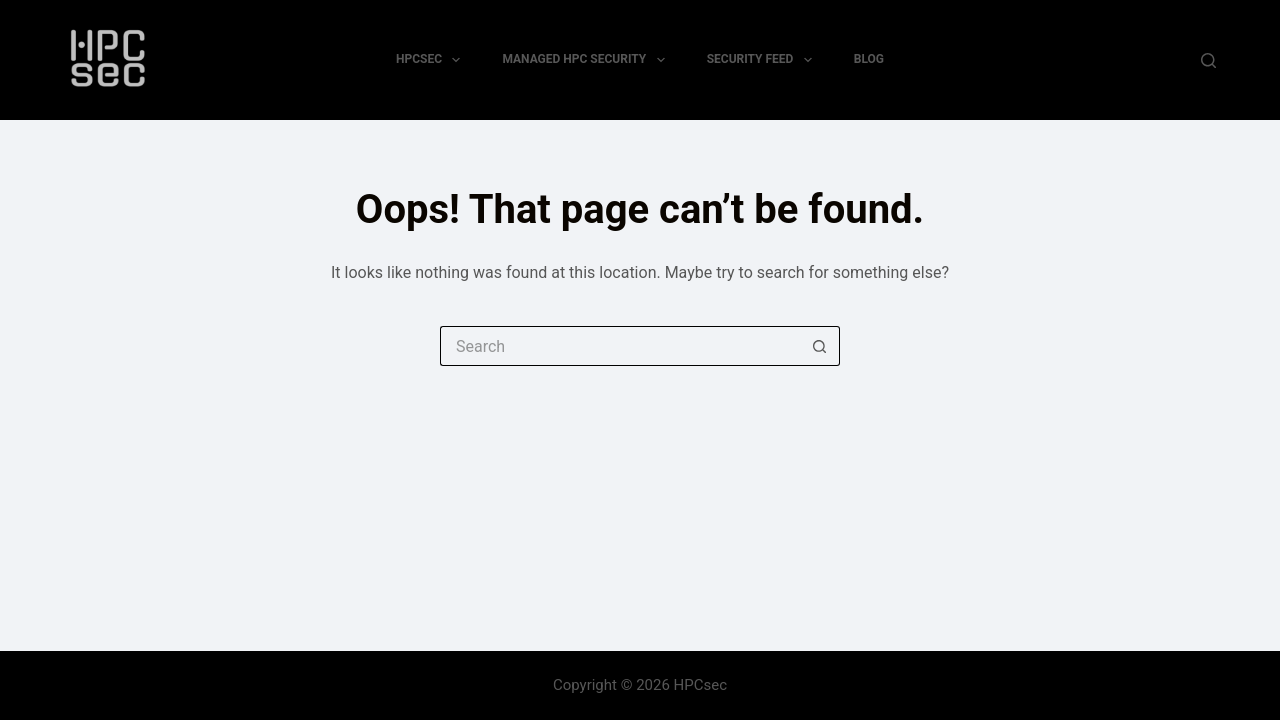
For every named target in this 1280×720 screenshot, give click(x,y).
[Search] (1208, 60)
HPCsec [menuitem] (432, 60)
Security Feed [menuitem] (763, 60)
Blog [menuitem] (869, 59)
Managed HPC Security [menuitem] (587, 60)
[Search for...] (620, 346)
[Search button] (820, 346)
